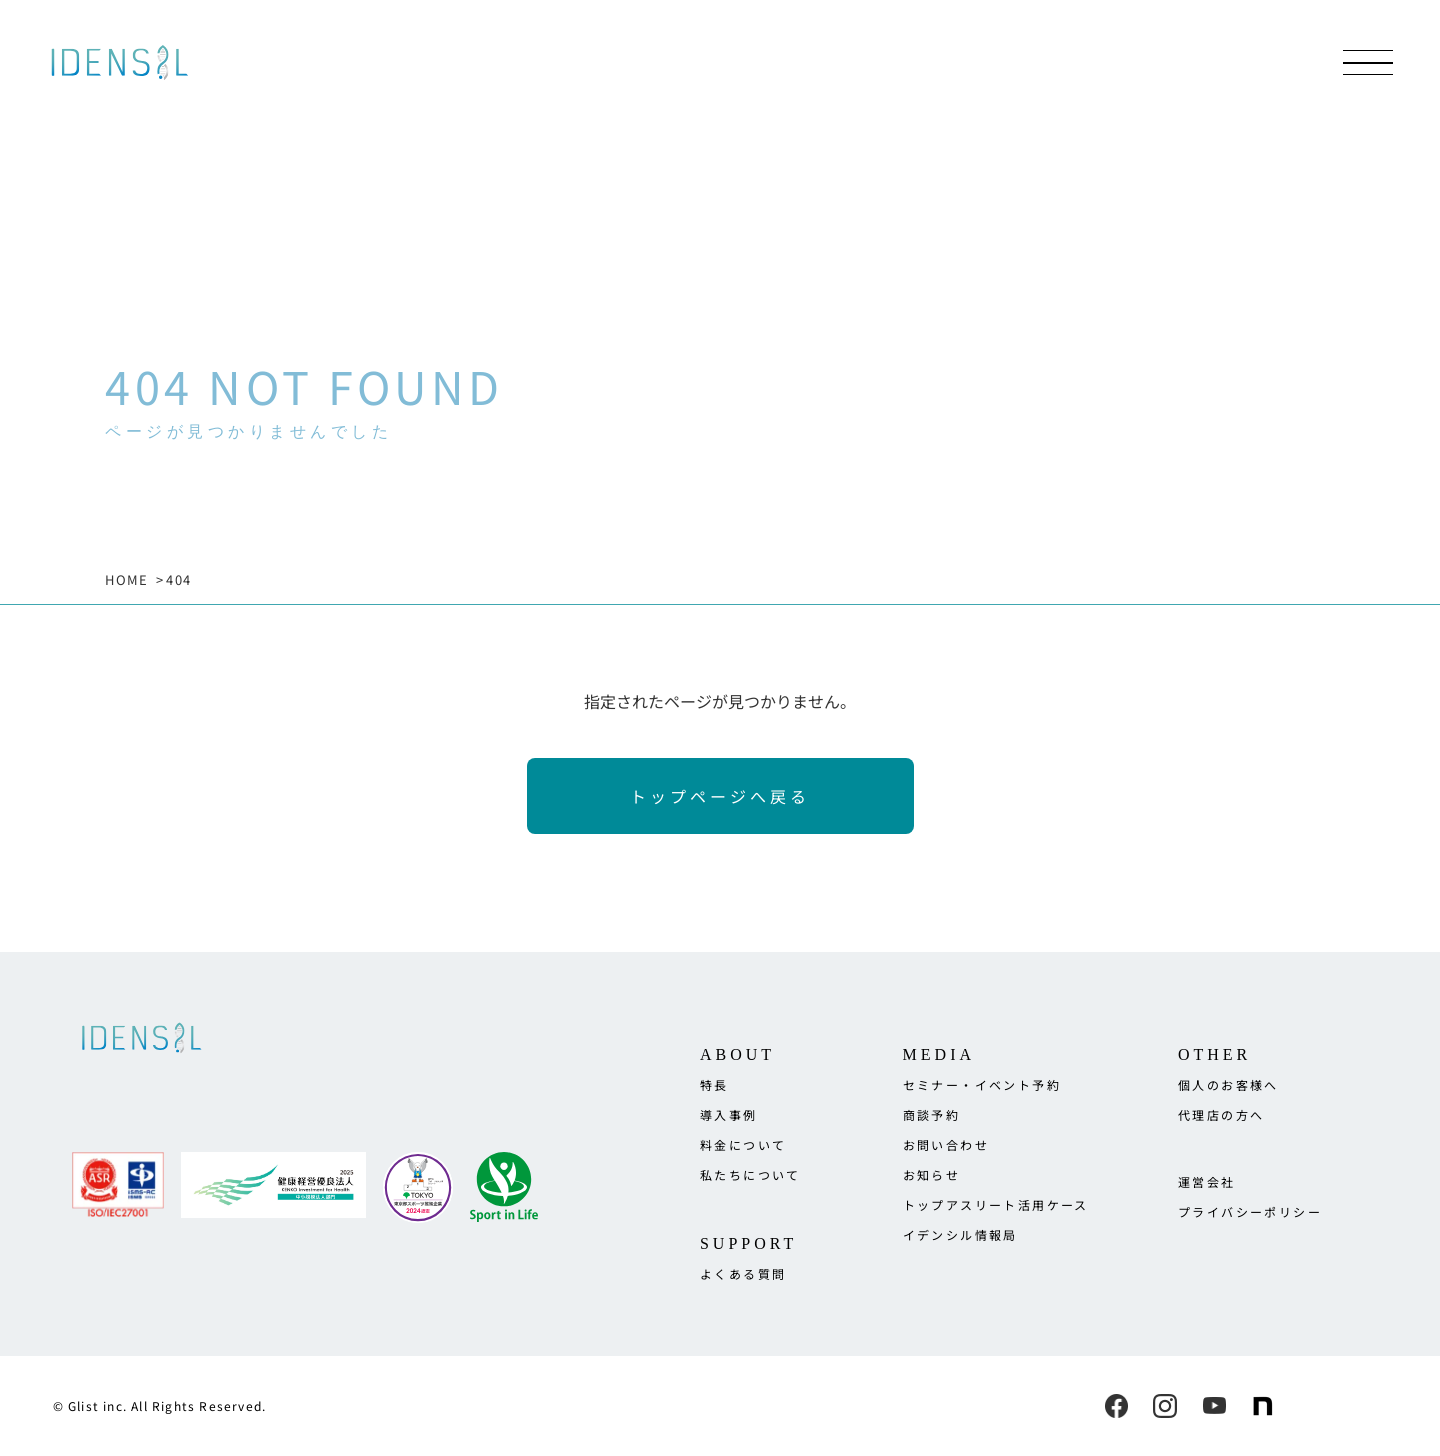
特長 (714, 1084)
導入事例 (729, 1114)
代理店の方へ (1221, 1114)
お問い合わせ (946, 1144)
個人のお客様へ (1228, 1084)
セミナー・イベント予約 (982, 1084)
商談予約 (932, 1114)
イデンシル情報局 (960, 1234)
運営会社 (1207, 1181)
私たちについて (750, 1174)
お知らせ (932, 1174)
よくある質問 (743, 1273)
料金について (743, 1144)
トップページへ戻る (720, 796)
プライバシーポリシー (1250, 1211)
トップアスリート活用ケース (996, 1204)
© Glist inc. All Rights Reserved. (160, 1405)
